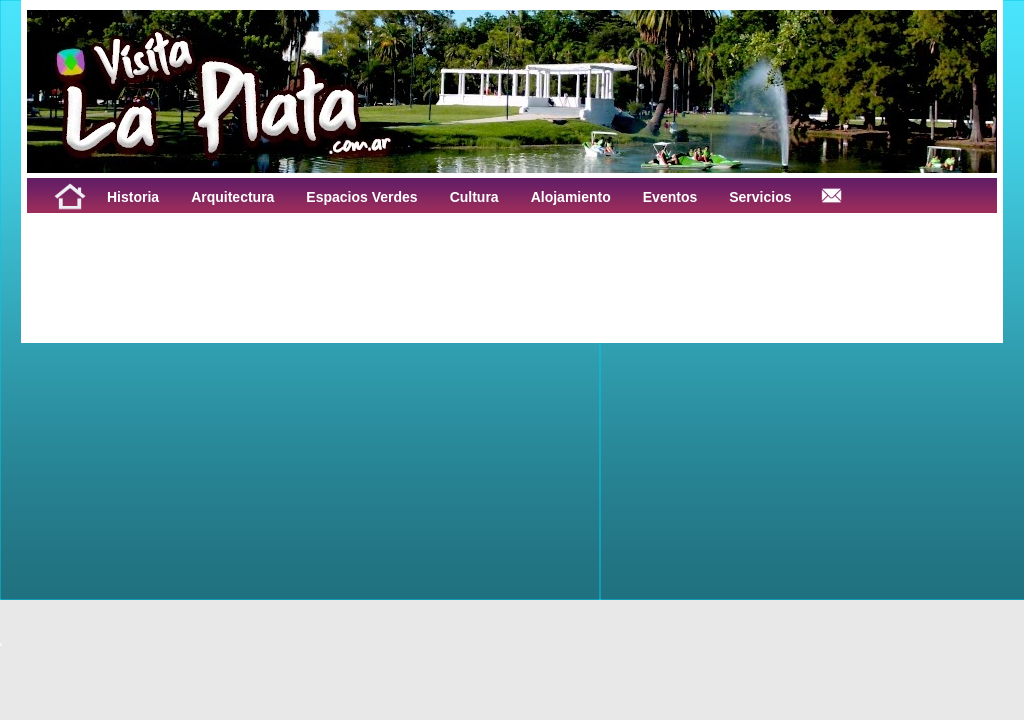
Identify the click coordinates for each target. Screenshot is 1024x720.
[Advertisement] (275, 258)
